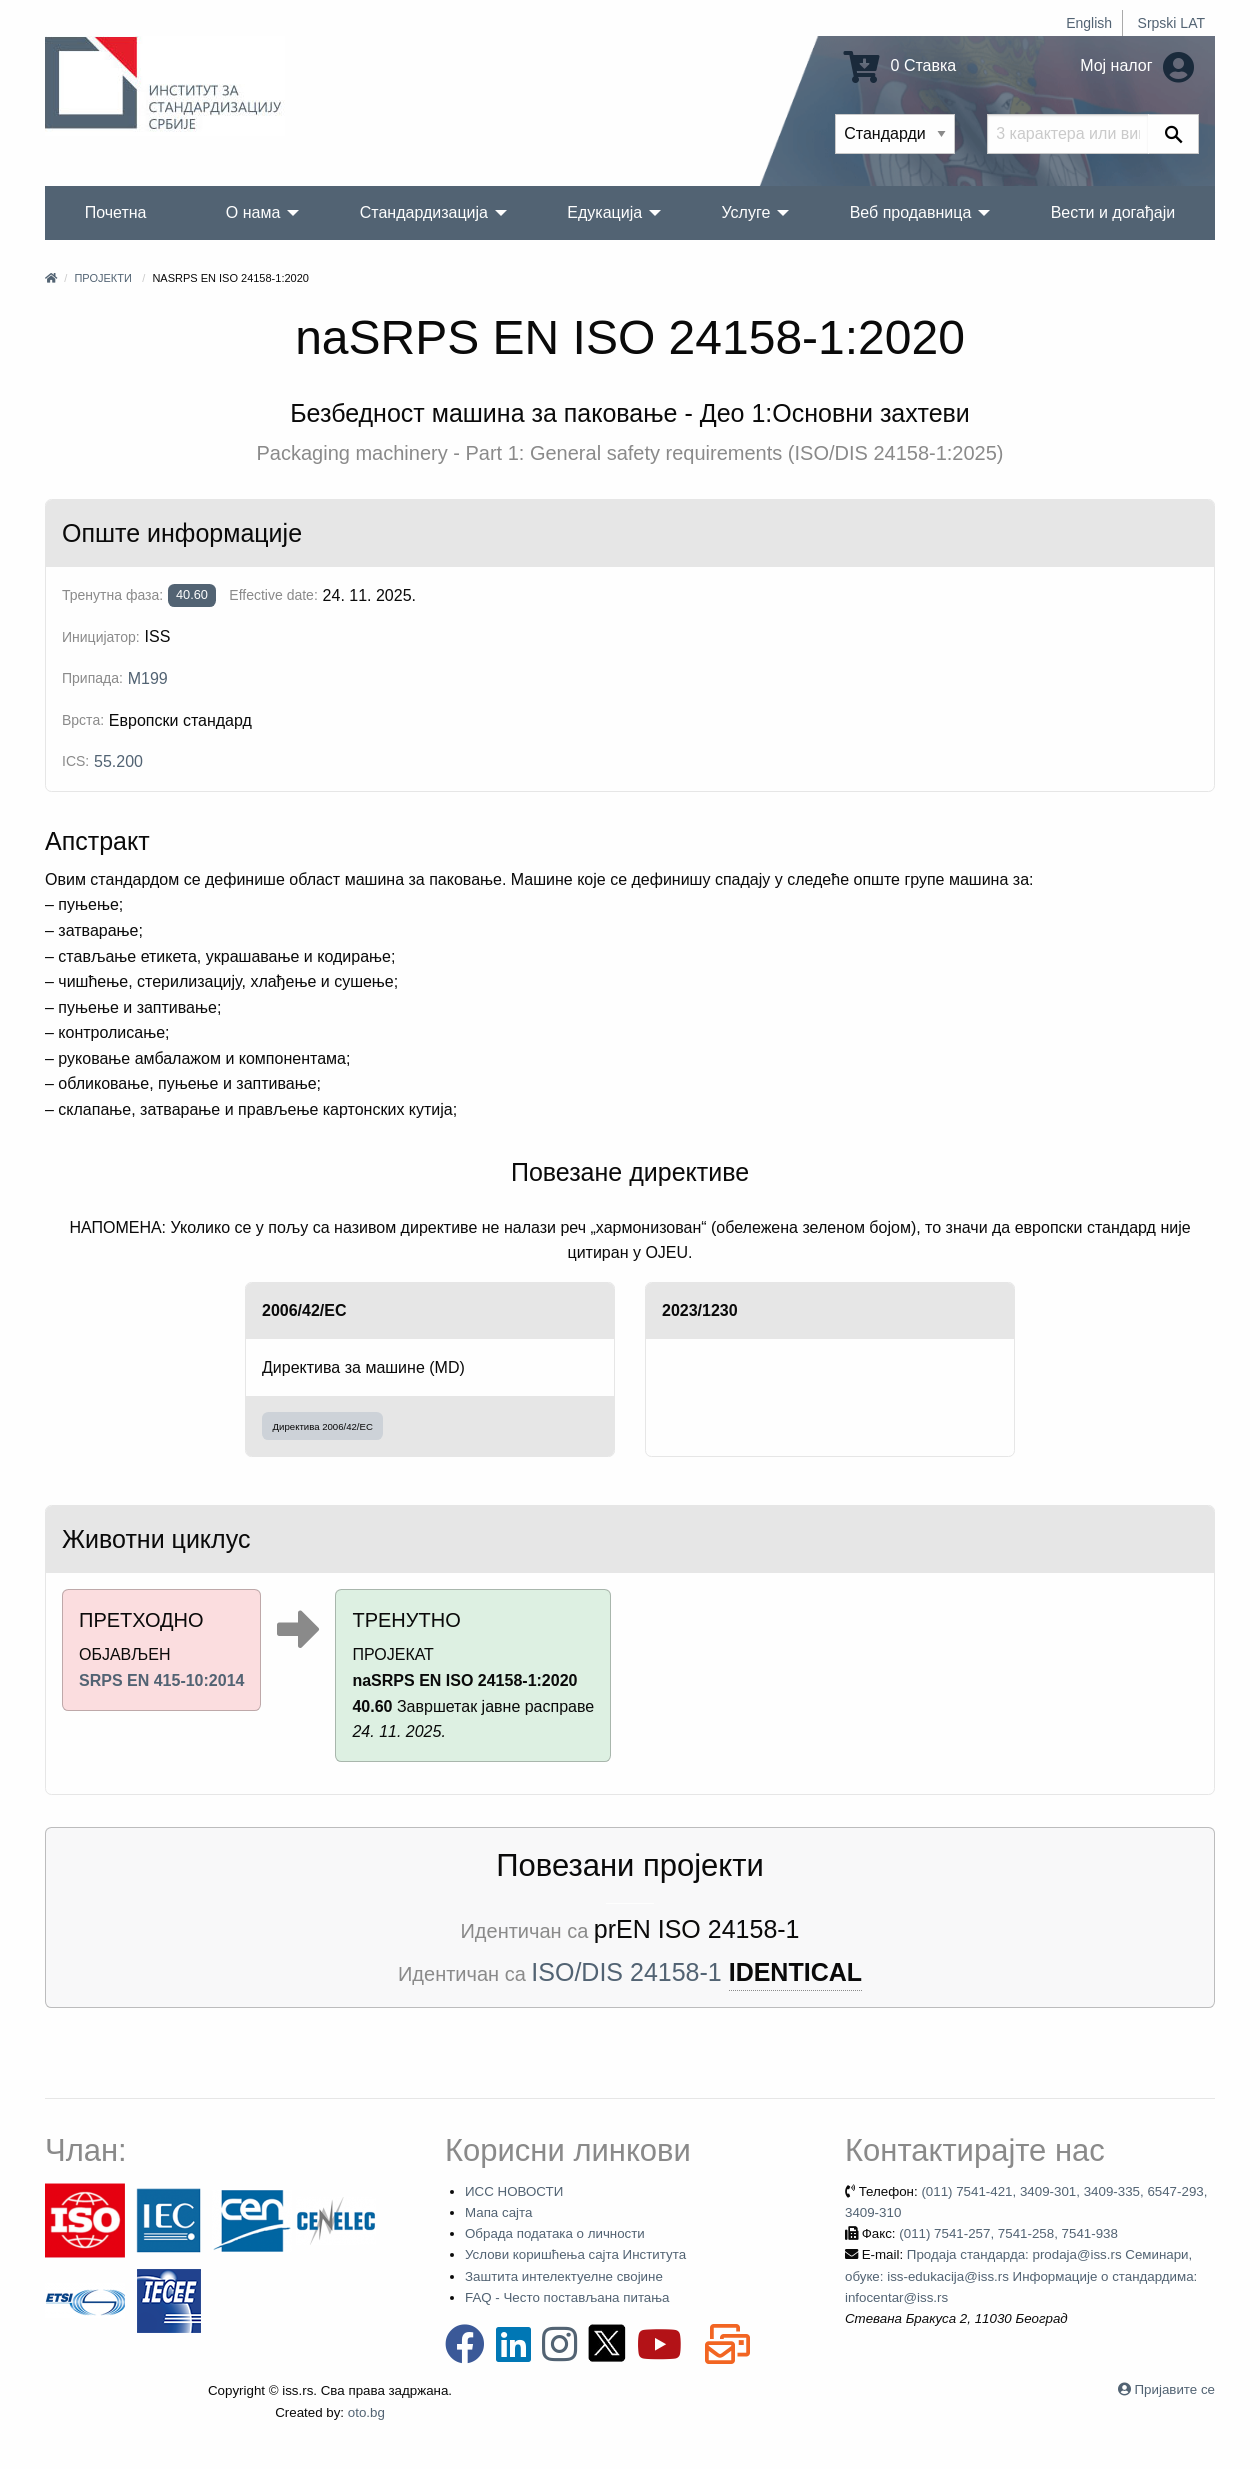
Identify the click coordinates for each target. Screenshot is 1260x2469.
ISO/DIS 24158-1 (626, 1972)
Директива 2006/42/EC (323, 1426)
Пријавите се (1175, 2389)
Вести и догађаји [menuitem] (1113, 212)
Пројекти (102, 278)
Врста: (83, 720)
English (1089, 23)
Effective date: (273, 595)
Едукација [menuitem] (604, 212)
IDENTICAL (795, 1972)
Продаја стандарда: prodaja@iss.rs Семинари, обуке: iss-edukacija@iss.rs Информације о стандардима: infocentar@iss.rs (1021, 2276)
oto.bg (366, 2412)
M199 (148, 678)
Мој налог (1137, 65)
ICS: (75, 761)
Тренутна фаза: (112, 595)
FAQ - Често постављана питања (567, 2297)
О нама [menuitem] (253, 212)
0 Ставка (900, 65)
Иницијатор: (101, 637)
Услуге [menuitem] (745, 212)
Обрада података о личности (555, 2233)
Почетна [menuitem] (116, 212)
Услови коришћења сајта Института (575, 2254)
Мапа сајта (498, 2212)
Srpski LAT (1171, 23)
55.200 (118, 761)
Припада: (92, 678)
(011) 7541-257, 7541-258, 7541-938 (1008, 2233)
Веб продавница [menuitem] (911, 212)
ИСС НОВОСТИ (514, 2191)
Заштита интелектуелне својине (564, 2276)
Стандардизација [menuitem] (424, 212)
